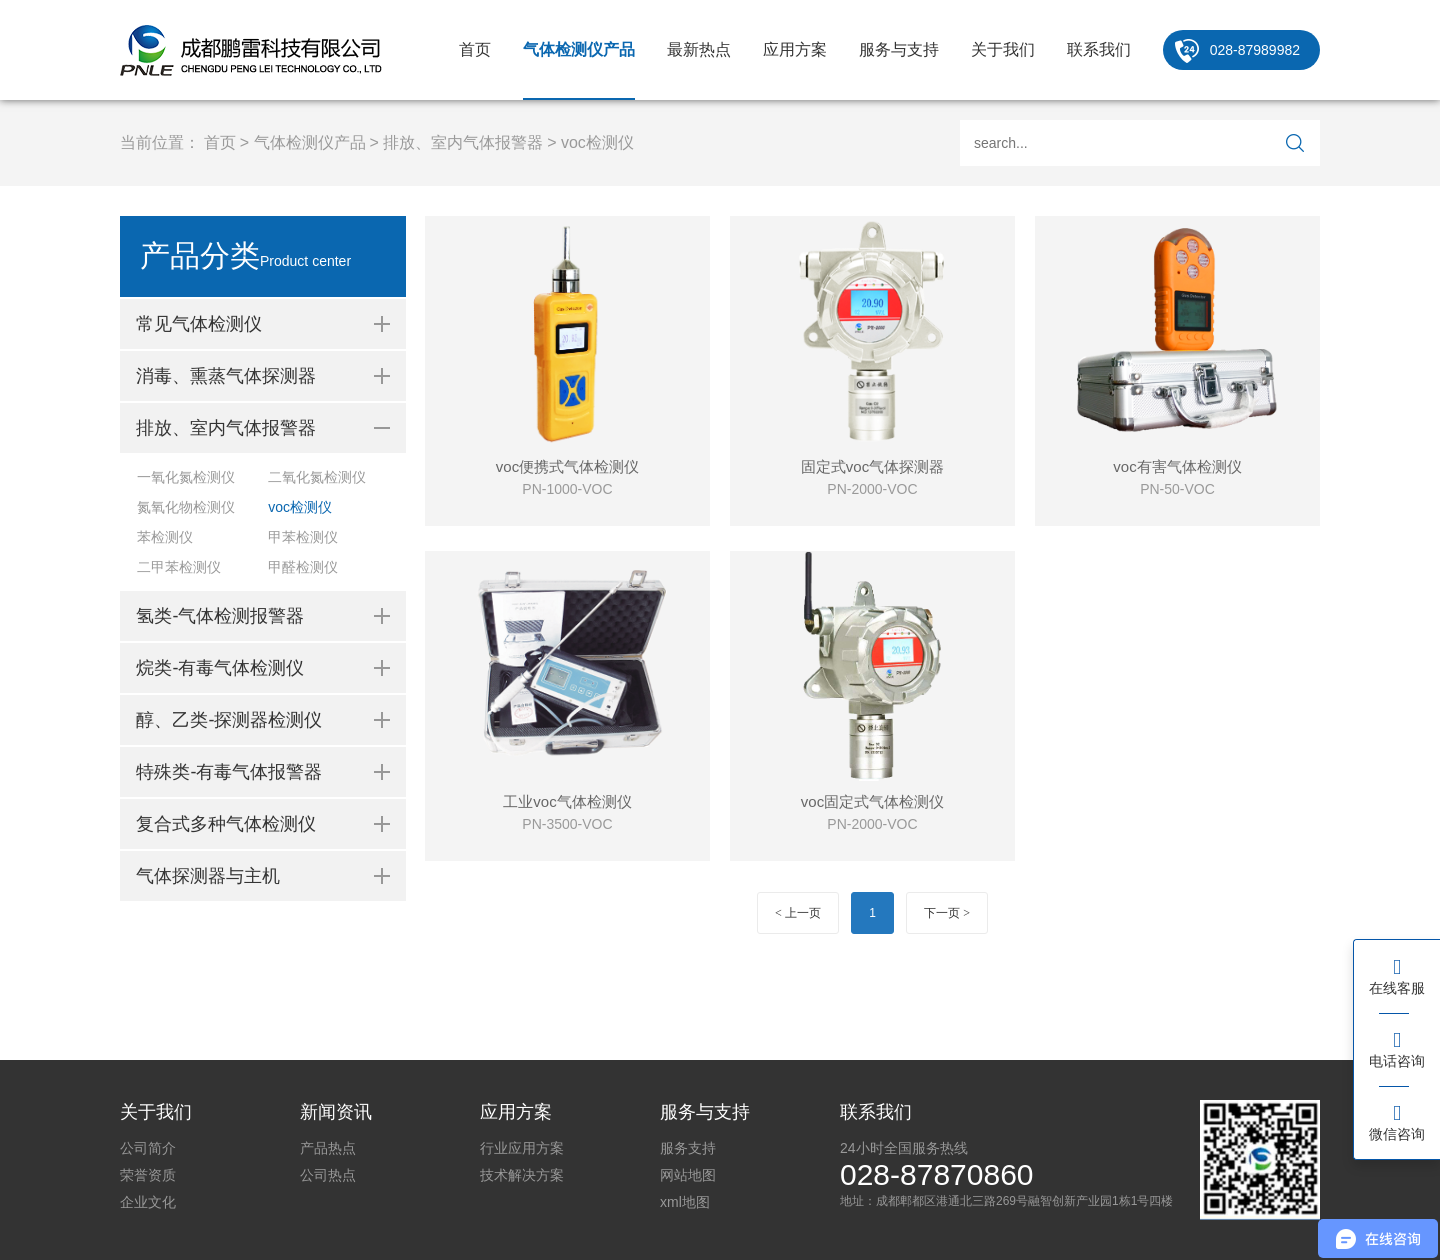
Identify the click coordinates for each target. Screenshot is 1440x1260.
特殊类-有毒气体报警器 (229, 772)
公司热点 (328, 1175)
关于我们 (1003, 49)
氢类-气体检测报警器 (220, 616)
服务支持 (688, 1148)
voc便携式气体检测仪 (567, 466)
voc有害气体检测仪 (1177, 466)
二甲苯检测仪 (179, 567)
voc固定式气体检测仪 (872, 801)
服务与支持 (899, 49)
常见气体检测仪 (199, 324)
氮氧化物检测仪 (186, 507)
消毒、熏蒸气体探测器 (226, 376)
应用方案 (795, 49)
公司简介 (148, 1148)
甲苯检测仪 (303, 537)
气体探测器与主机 (208, 876)
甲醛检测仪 (303, 567)
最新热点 (699, 49)
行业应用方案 (522, 1148)
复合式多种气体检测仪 (226, 824)
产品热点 (328, 1148)
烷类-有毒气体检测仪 (220, 668)
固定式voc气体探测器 (872, 466)
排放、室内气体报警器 (463, 142)
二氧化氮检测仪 (317, 477)
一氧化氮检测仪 (186, 477)
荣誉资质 (148, 1175)
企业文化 (148, 1202)
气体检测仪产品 (579, 49)
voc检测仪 (597, 142)
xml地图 (685, 1202)
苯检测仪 (165, 537)
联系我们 (1099, 49)
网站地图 (688, 1175)
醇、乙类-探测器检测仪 (229, 720)
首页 (475, 49)
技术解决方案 (522, 1175)
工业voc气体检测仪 (567, 801)
